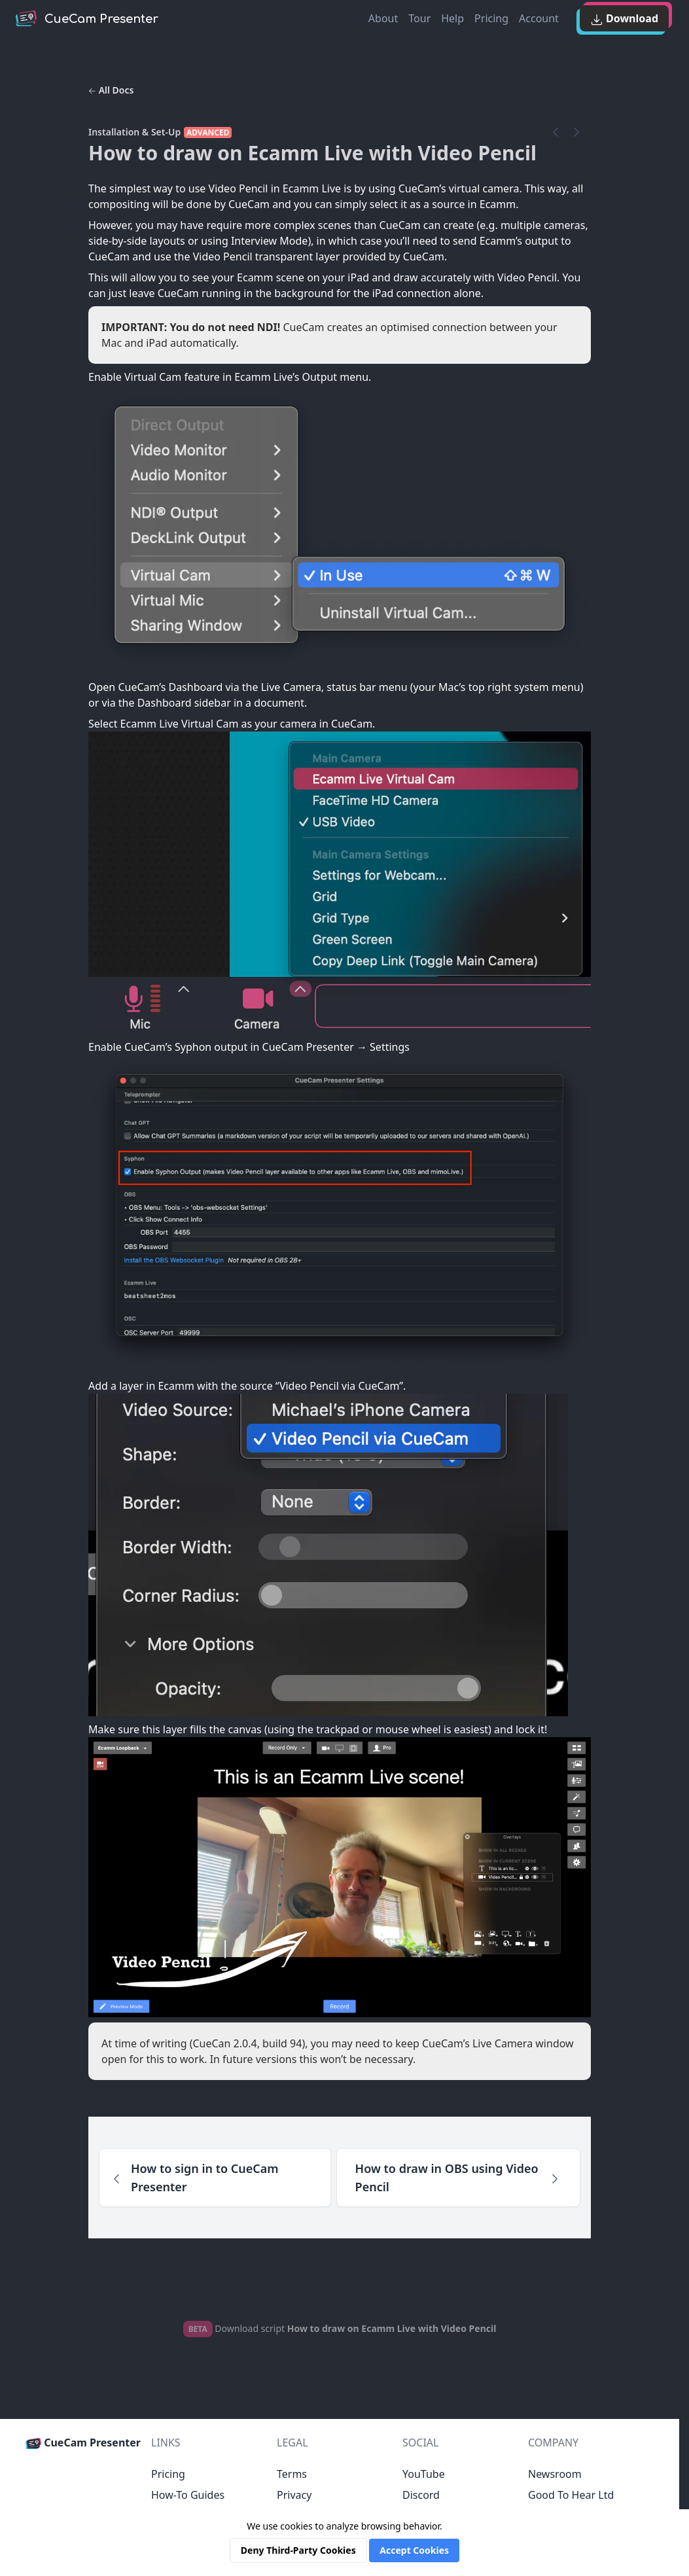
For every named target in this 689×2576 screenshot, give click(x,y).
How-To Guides (187, 2495)
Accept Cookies (414, 2550)
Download (624, 18)
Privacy (294, 2495)
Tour (419, 18)
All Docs (110, 90)
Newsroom (555, 2474)
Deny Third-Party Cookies (298, 2550)
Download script (340, 2328)
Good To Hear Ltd (571, 2495)
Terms (292, 2474)
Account (539, 18)
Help (452, 18)
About (383, 18)
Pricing (491, 18)
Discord (421, 2495)
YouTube (423, 2474)
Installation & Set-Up (134, 132)
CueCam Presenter (83, 2442)
